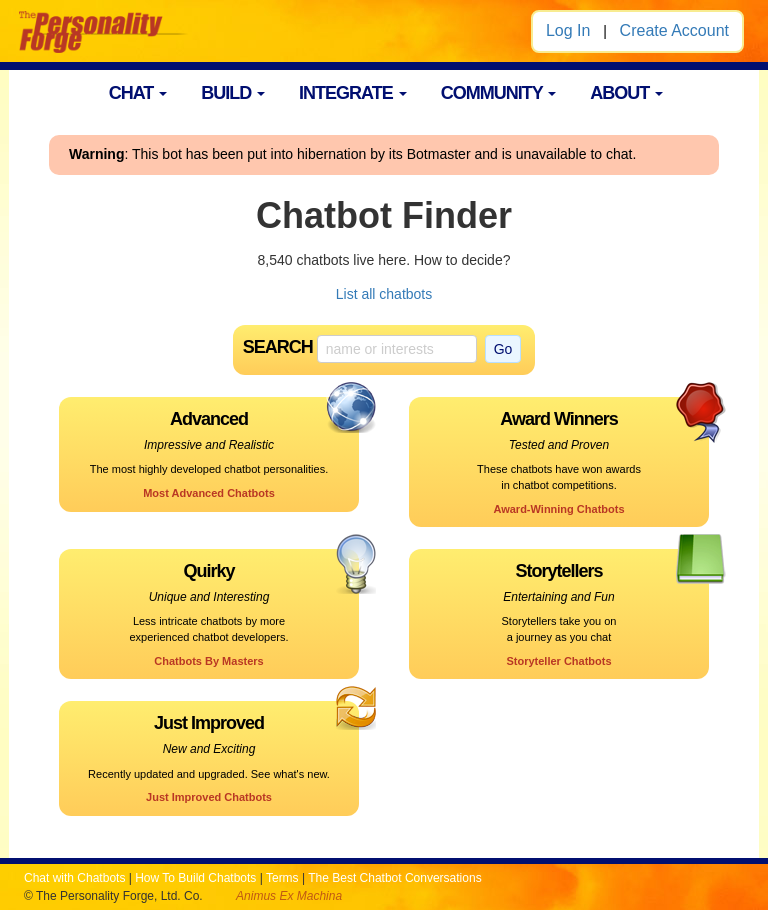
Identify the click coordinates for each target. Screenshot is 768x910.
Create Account (674, 30)
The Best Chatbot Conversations (394, 878)
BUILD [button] (233, 93)
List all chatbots (384, 294)
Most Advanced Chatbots (209, 493)
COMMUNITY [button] (499, 93)
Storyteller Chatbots (558, 661)
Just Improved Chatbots (209, 797)
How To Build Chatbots (195, 878)
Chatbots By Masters (208, 661)
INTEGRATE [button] (353, 93)
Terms (282, 878)
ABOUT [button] (626, 93)
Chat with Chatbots (74, 878)
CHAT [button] (138, 93)
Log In (568, 30)
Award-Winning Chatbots (558, 509)
